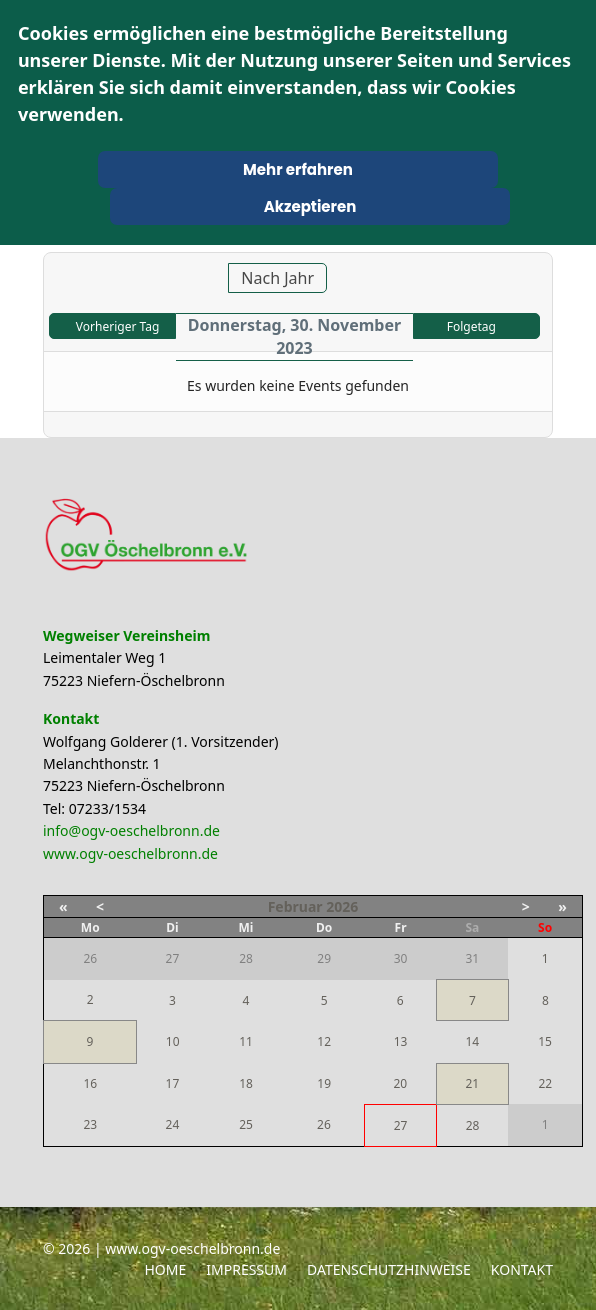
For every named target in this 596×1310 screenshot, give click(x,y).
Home (165, 1269)
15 (545, 1041)
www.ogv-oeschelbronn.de (130, 853)
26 (324, 1124)
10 (173, 1041)
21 (472, 1083)
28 (473, 1125)
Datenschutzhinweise (389, 1269)
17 (173, 1083)
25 (246, 1124)
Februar (295, 906)
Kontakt (522, 1269)
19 (324, 1083)
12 (324, 1041)
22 (545, 1083)
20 (400, 1083)
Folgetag (471, 326)
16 (90, 1083)
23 (90, 1124)
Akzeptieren (310, 206)
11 (246, 1041)
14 (472, 1041)
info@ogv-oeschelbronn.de (131, 830)
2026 (342, 906)
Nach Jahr (277, 278)
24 (173, 1124)
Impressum (246, 1269)
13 (401, 1041)
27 (401, 1125)
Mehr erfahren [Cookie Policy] (298, 169)
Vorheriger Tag (117, 326)
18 (246, 1083)
